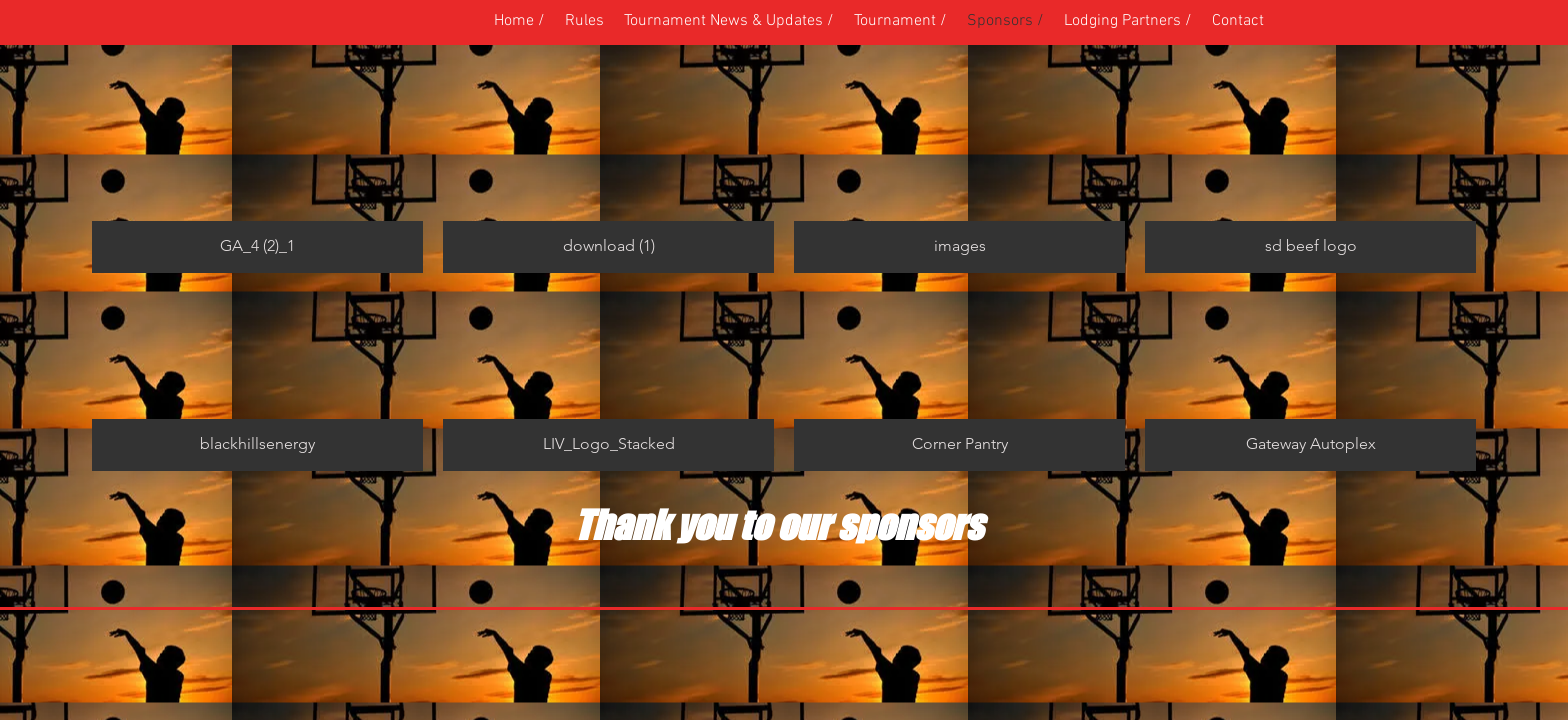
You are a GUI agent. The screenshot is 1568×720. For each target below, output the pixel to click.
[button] (900, 21)
